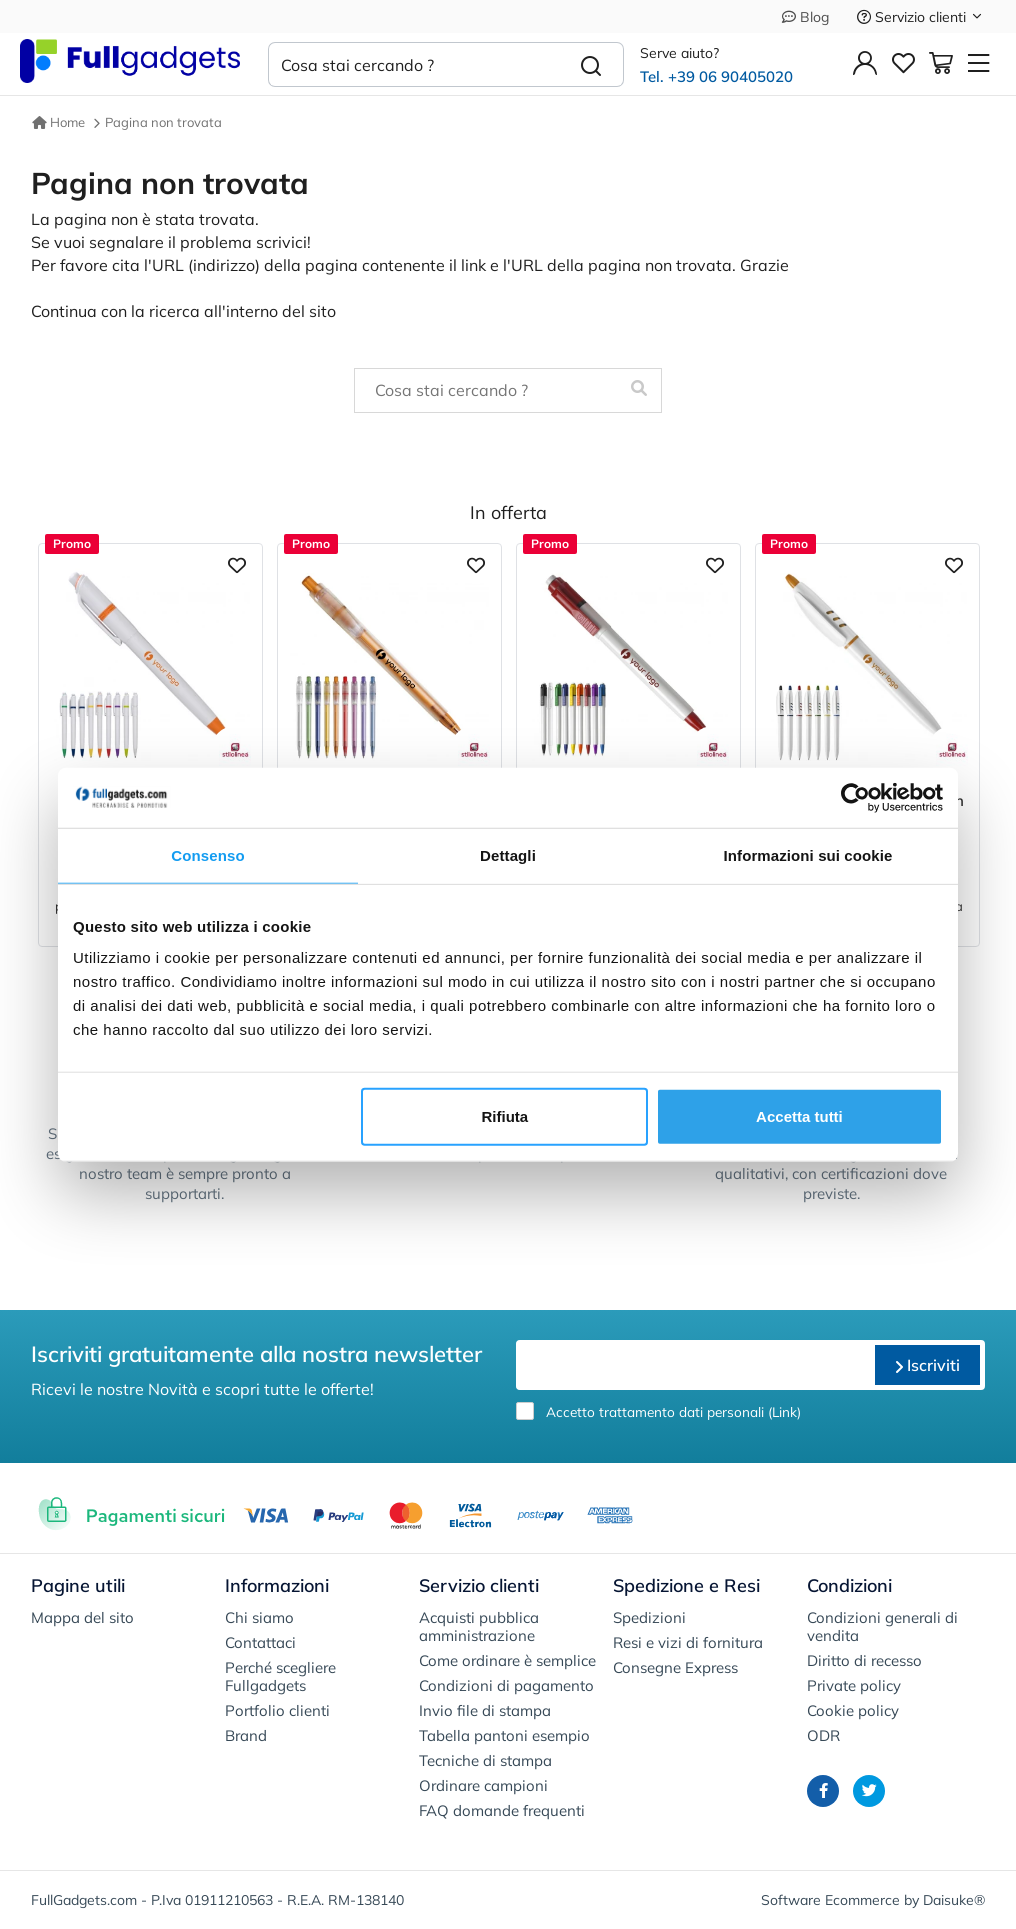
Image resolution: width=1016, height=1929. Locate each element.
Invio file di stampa (485, 1710)
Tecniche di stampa (485, 1760)
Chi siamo (259, 1617)
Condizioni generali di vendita (882, 1626)
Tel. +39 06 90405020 (716, 76)
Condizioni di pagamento (506, 1685)
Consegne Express (675, 1667)
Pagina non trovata (163, 122)
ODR (823, 1735)
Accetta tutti (799, 1116)
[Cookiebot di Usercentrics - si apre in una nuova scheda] (855, 797)
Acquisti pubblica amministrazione (479, 1626)
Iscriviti (927, 1365)
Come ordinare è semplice (507, 1660)
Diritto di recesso (864, 1660)
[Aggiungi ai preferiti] (237, 564)
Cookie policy (853, 1710)
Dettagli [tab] (508, 854)
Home (58, 122)
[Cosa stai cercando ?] (414, 64)
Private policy (854, 1685)
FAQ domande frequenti (502, 1810)
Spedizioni (649, 1617)
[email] (693, 1365)
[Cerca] (591, 64)
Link (784, 1411)
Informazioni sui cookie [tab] (808, 854)
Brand (246, 1735)
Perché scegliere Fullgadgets (280, 1676)
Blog (805, 17)
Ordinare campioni (483, 1785)
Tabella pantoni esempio (504, 1735)
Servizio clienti (920, 17)
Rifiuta (505, 1116)
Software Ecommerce (830, 1900)
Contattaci (260, 1642)
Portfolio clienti (277, 1710)
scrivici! (283, 242)
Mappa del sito (82, 1617)
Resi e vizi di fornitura (688, 1642)
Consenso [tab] (207, 854)
